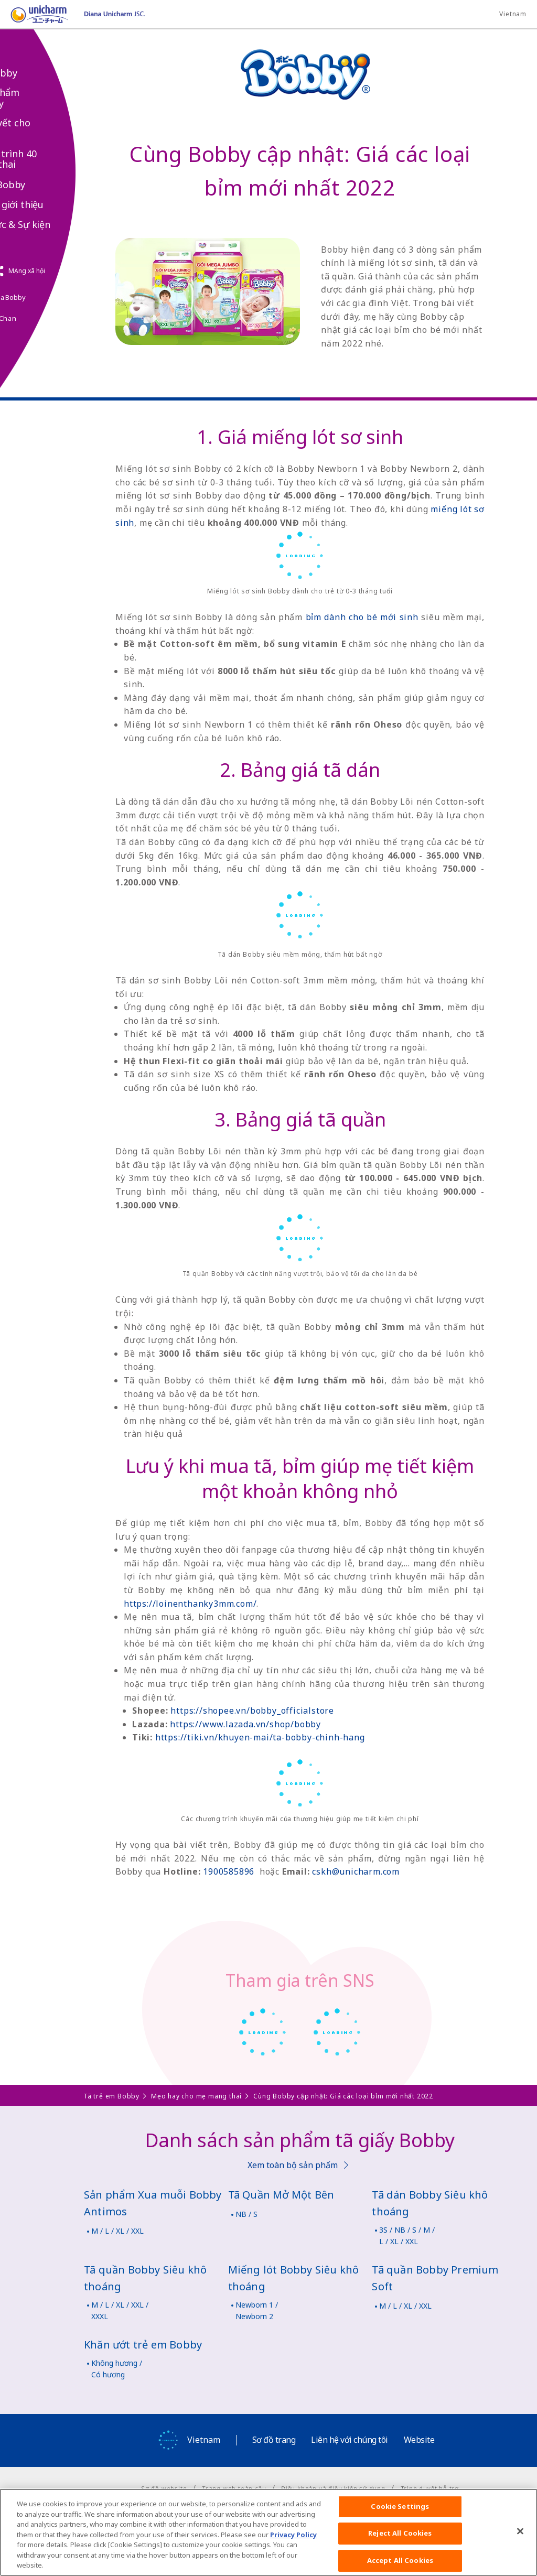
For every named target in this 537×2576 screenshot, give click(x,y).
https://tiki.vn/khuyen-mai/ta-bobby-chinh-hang (260, 1737)
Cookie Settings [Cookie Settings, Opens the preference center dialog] (400, 2517)
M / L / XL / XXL (117, 2231)
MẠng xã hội (66, 270)
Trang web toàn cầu (234, 2488)
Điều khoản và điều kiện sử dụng (333, 2488)
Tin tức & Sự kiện (52, 225)
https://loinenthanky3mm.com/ (190, 1603)
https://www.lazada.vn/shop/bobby (245, 1724)
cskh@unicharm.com (356, 1871)
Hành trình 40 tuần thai (45, 159)
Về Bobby (35, 73)
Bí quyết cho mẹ (42, 128)
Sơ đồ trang (274, 2439)
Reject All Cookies (400, 2544)
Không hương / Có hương (116, 2368)
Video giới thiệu (48, 205)
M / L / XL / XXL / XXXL (119, 2310)
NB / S (246, 2214)
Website (419, 2439)
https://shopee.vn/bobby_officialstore (252, 1710)
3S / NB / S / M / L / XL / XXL (407, 2235)
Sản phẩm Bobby (36, 98)
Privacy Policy (293, 2545)
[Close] (520, 2541)
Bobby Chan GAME (35, 323)
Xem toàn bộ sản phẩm (293, 2165)
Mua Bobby (39, 185)
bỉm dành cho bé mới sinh (362, 617)
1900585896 (228, 1871)
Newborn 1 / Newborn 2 (256, 2310)
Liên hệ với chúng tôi (349, 2439)
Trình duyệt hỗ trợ (430, 2488)
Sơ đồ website (164, 2488)
